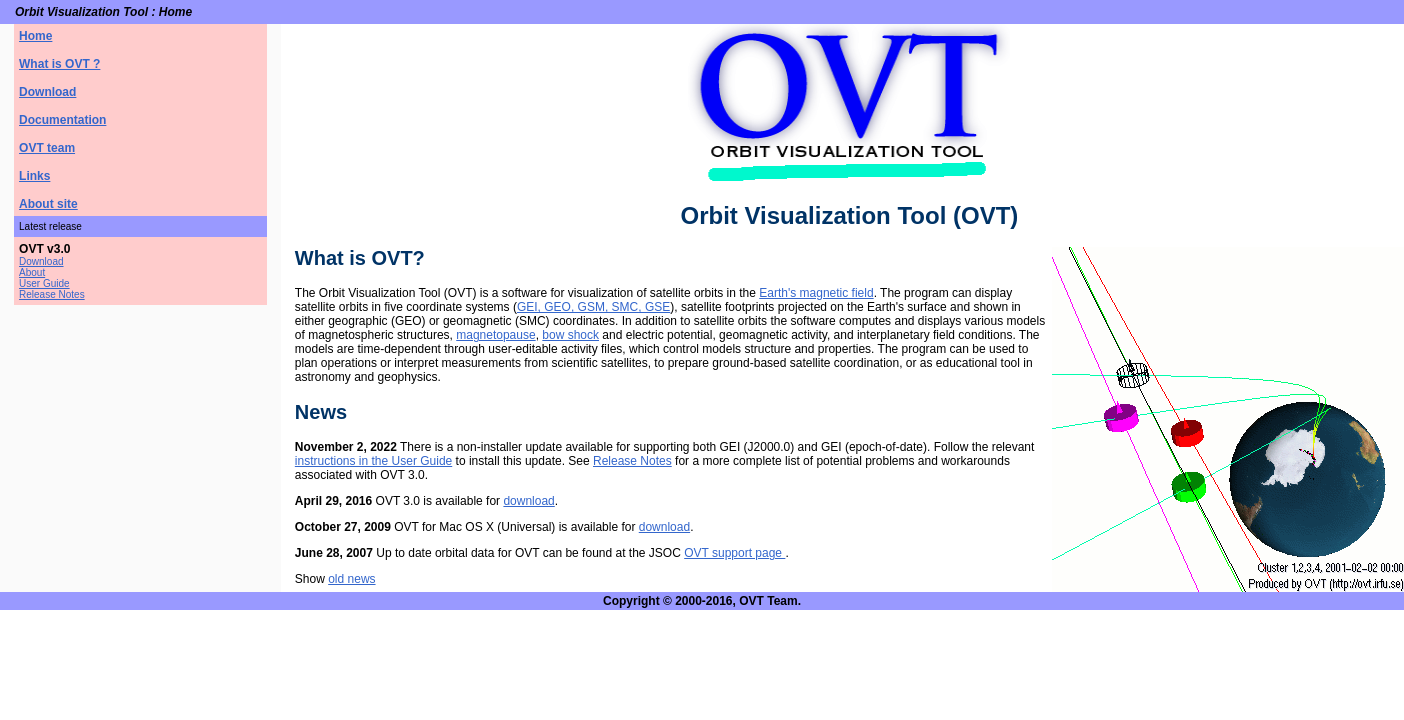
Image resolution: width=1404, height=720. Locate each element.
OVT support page (734, 553)
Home (35, 36)
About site (48, 204)
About (32, 272)
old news (351, 579)
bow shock (570, 335)
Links (34, 176)
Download (47, 92)
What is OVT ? (59, 64)
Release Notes (52, 294)
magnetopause (495, 335)
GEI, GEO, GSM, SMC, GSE (593, 307)
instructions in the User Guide (373, 461)
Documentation (62, 120)
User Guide (44, 283)
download (528, 501)
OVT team (47, 148)
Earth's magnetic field (816, 293)
